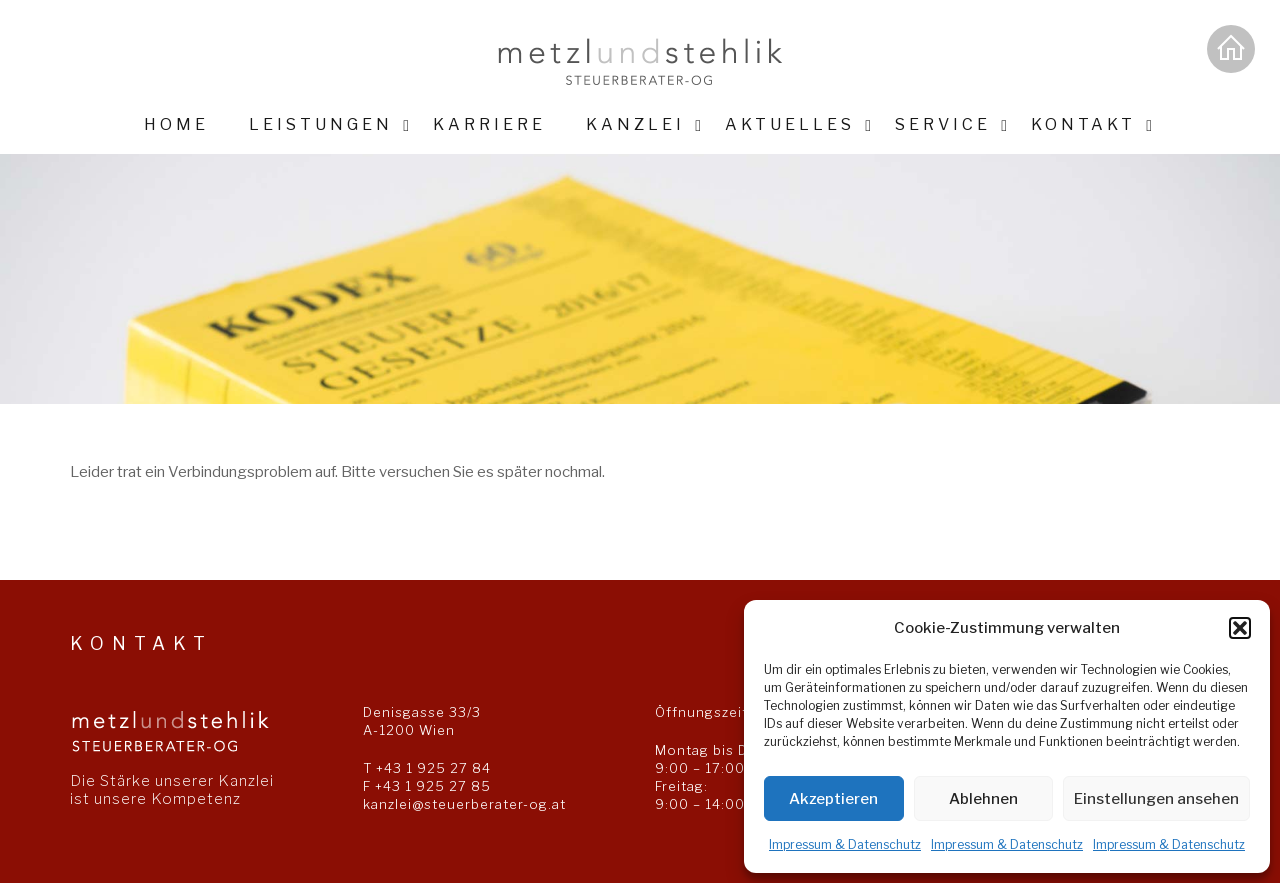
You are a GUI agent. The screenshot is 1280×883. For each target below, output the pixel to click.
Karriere (489, 124)
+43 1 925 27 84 (433, 768)
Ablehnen (983, 799)
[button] (1240, 628)
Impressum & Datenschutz (845, 844)
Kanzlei (635, 124)
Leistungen (321, 124)
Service (943, 124)
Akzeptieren (833, 799)
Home (176, 124)
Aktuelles (790, 124)
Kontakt (1083, 124)
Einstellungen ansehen (1156, 799)
